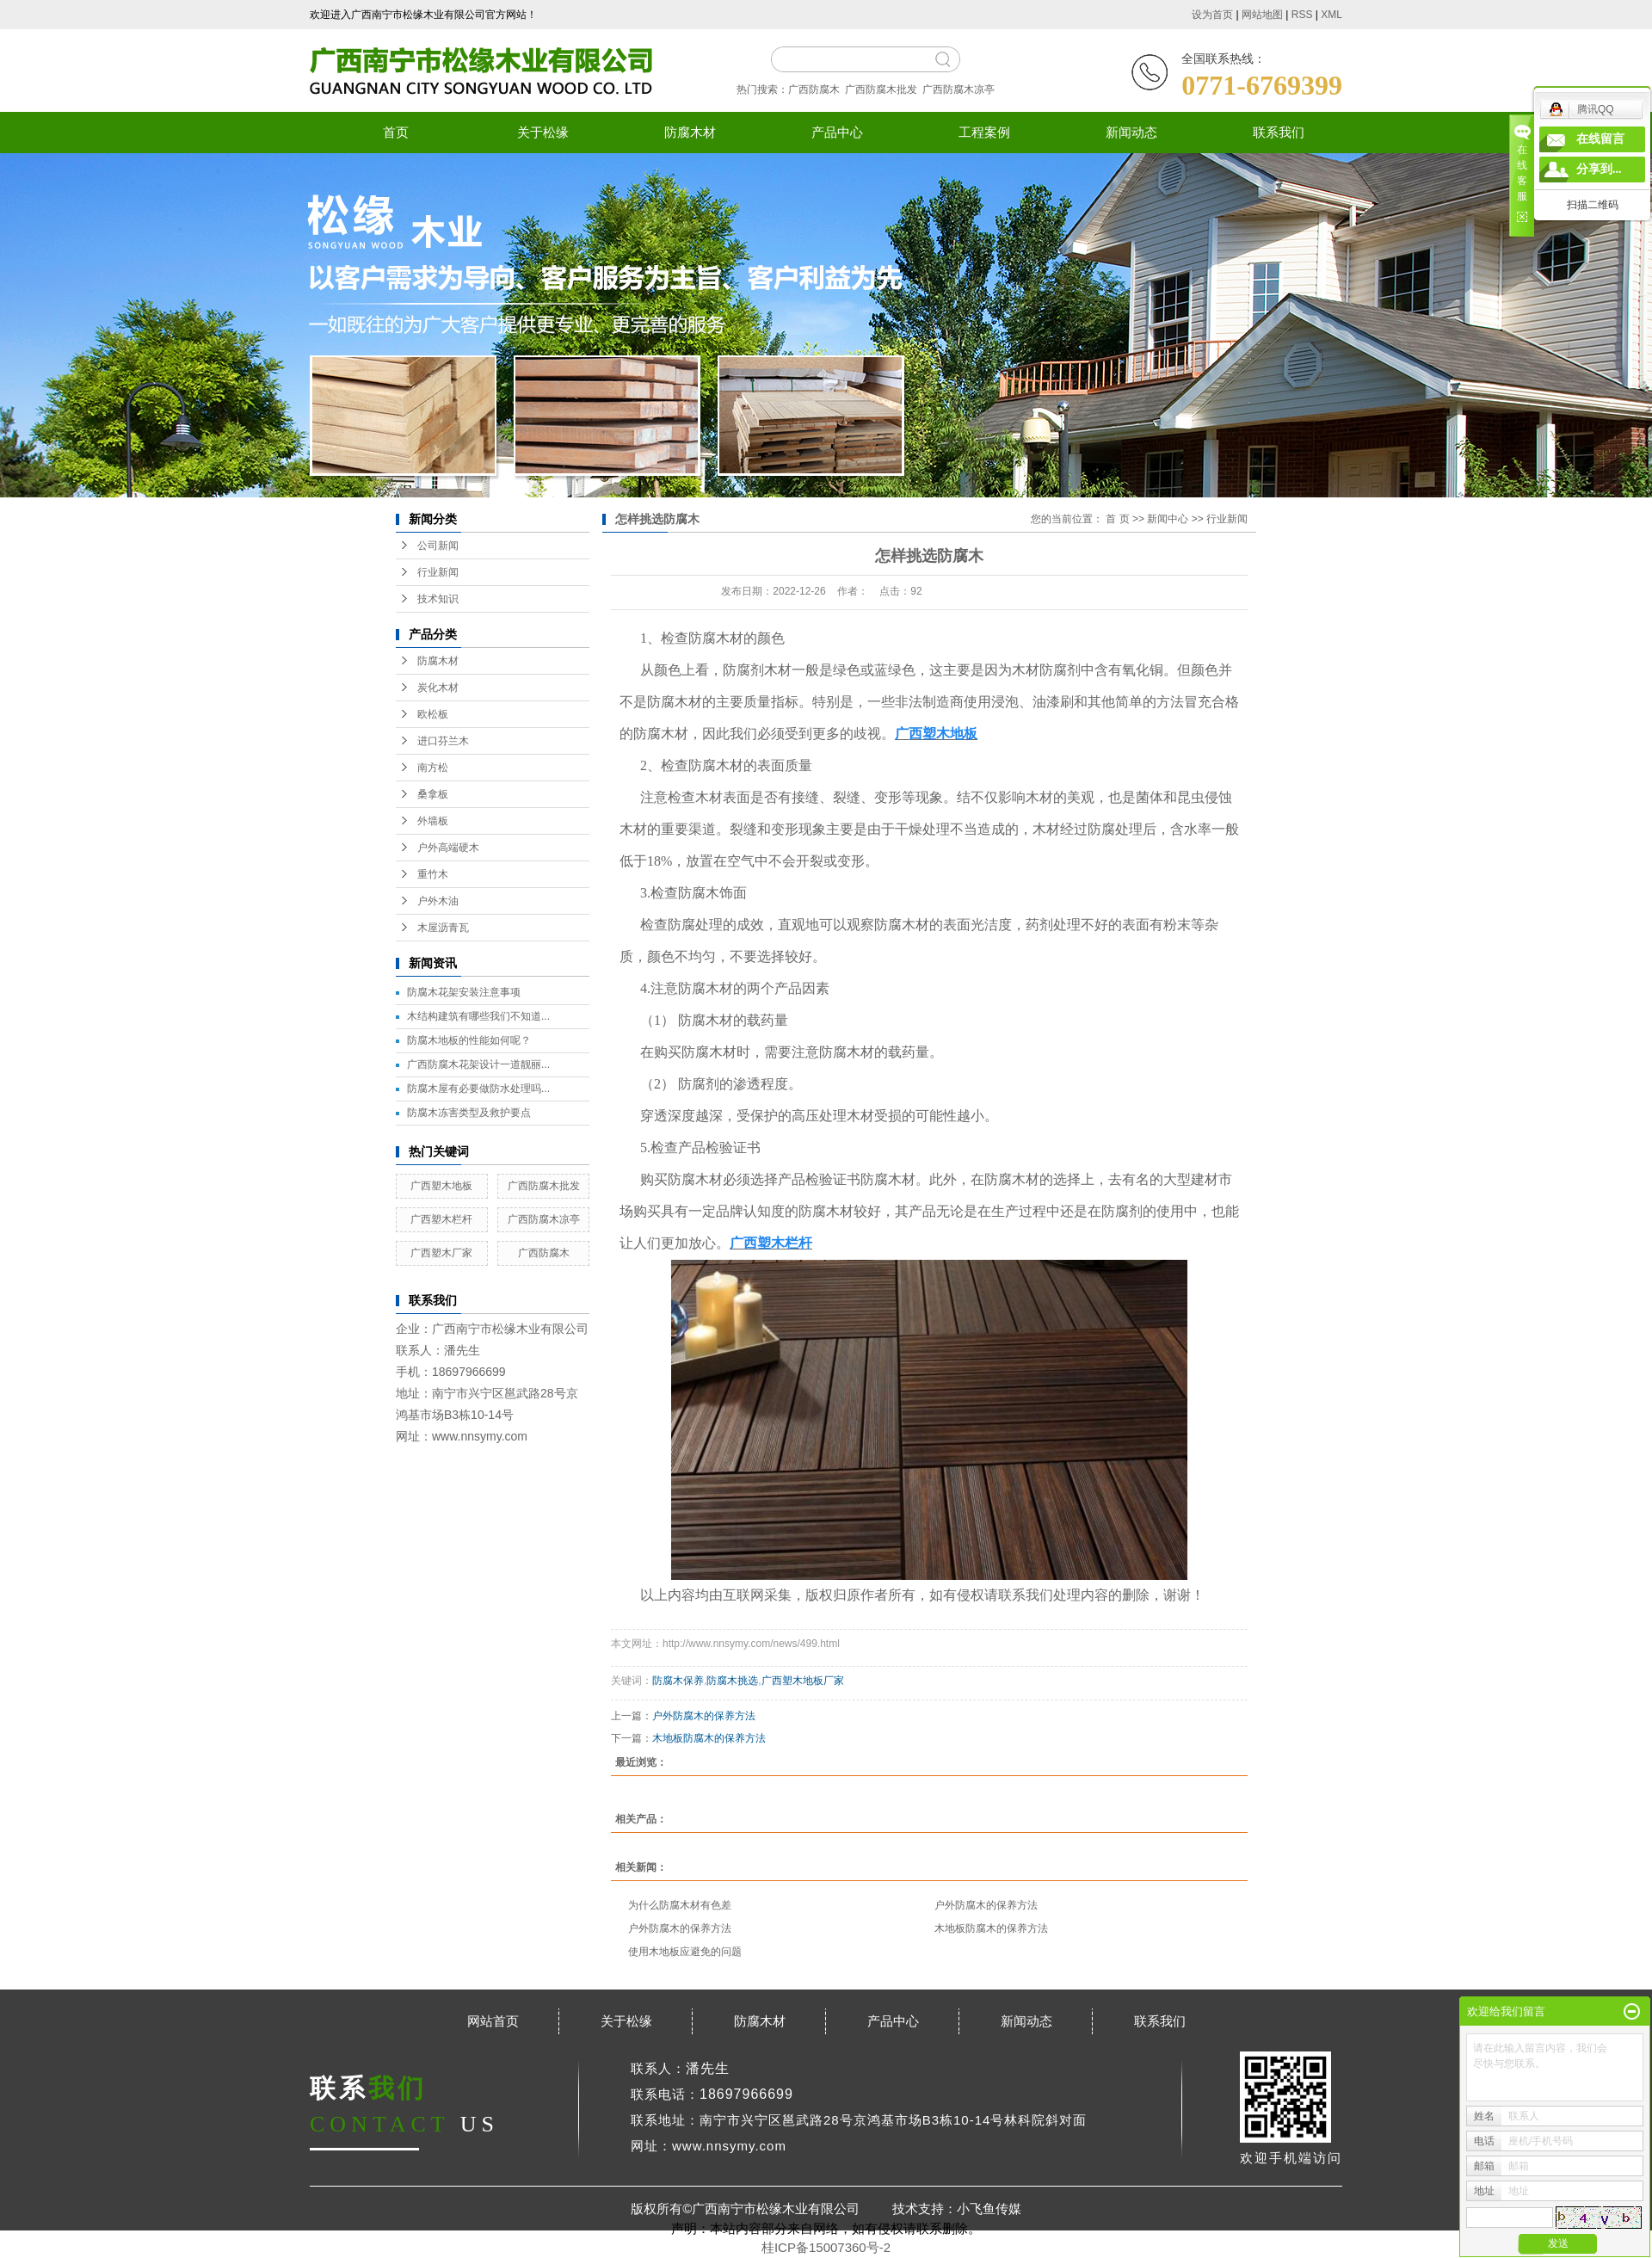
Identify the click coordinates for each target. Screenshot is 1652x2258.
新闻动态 (1131, 132)
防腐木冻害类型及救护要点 (469, 1113)
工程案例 (984, 132)
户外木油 (438, 901)
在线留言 (1600, 139)
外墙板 (432, 821)
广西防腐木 (814, 89)
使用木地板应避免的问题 (685, 1952)
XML (1331, 15)
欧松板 (432, 714)
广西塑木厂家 (441, 1253)
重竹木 (432, 874)
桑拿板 (432, 794)
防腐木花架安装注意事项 (464, 992)
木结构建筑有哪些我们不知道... (478, 1016)
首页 (396, 132)
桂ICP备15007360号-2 (826, 2247)
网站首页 (493, 2021)
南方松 (432, 768)
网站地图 (1262, 15)
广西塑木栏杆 (441, 1219)
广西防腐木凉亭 (958, 89)
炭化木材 (438, 688)
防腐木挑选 (732, 1681)
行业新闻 (438, 572)
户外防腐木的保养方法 (703, 1716)
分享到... (1599, 169)
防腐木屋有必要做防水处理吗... (478, 1089)
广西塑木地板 (441, 1186)
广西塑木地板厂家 (802, 1681)
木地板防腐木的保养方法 (709, 1738)
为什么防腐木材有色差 (679, 1905)
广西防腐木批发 (881, 89)
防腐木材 (690, 132)
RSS (1302, 15)
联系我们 (1278, 132)
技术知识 (438, 599)
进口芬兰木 (443, 741)
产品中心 (837, 132)
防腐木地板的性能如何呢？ (469, 1040)
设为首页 (1212, 15)
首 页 (1117, 519)
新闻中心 (1167, 519)
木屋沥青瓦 (443, 928)
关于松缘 (543, 132)
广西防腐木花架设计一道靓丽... (478, 1064)
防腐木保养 (678, 1681)
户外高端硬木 (448, 848)
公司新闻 (438, 546)
